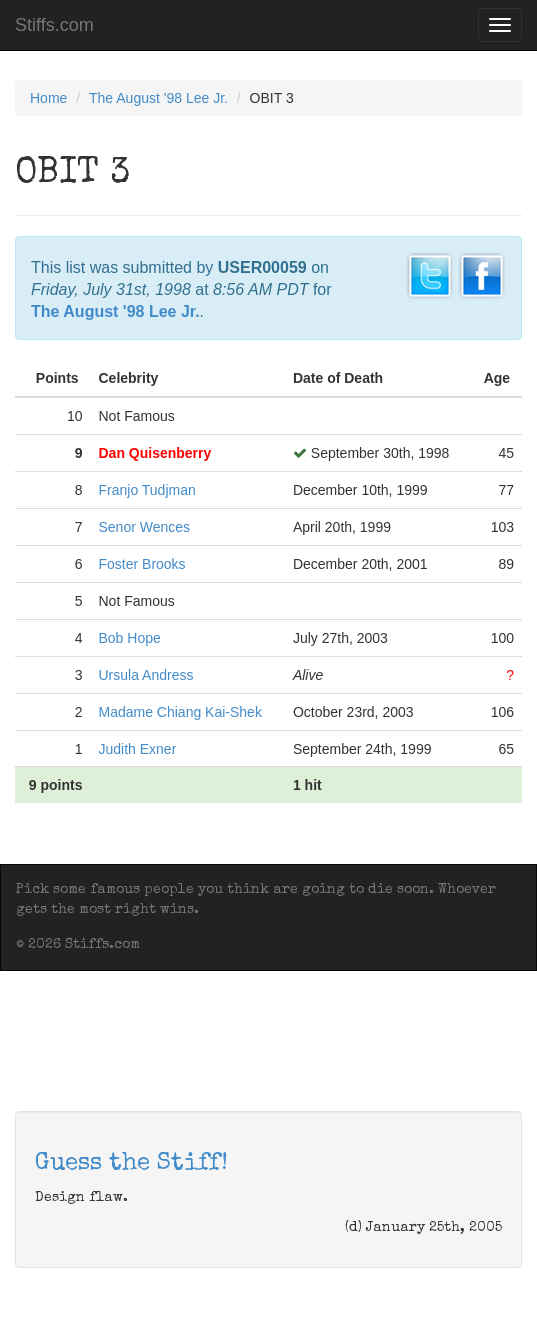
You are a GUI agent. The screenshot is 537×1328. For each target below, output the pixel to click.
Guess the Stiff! (131, 1164)
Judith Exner (137, 749)
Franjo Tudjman (146, 490)
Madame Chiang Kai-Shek (179, 712)
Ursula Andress (145, 675)
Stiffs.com (54, 25)
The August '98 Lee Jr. (158, 98)
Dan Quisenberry (154, 453)
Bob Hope (129, 638)
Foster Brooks (141, 564)
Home (48, 98)
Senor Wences (144, 527)
